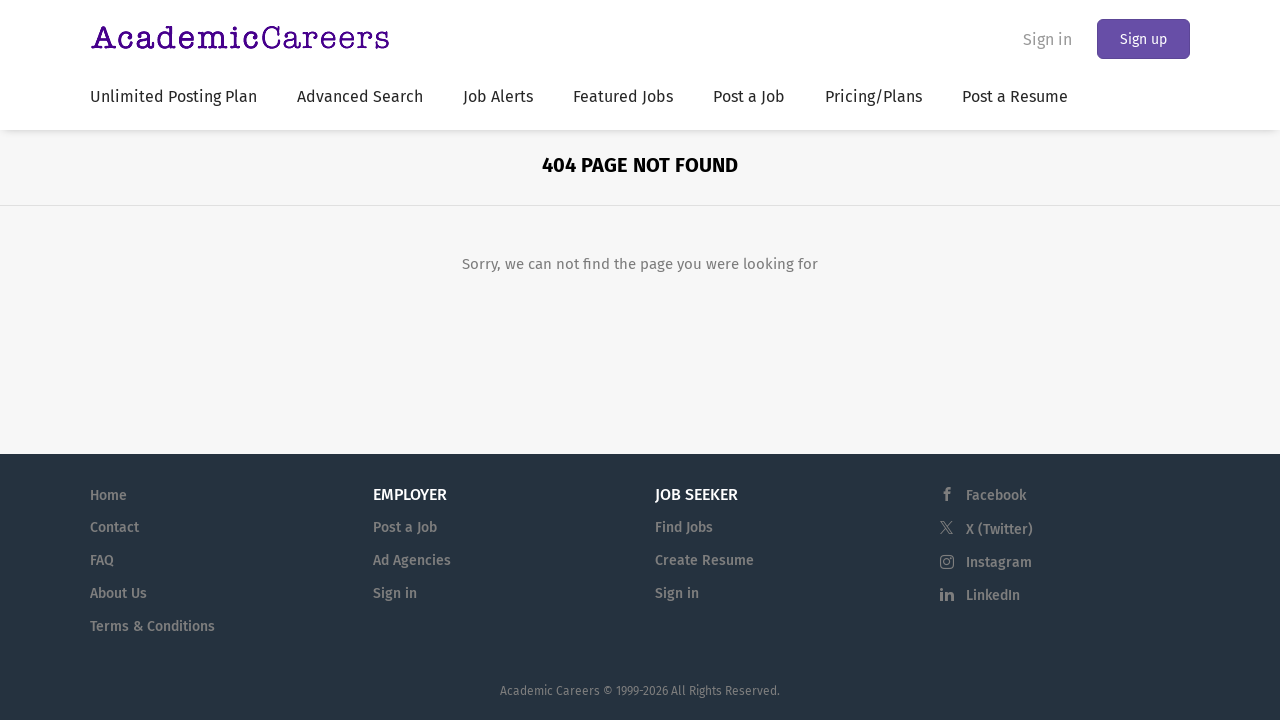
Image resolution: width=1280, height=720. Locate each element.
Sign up (1143, 39)
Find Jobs (684, 527)
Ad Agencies (412, 560)
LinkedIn (993, 595)
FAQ (102, 560)
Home (108, 495)
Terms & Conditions (152, 626)
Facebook (996, 495)
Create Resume (704, 560)
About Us (118, 593)
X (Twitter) (999, 529)
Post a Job (405, 527)
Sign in (1047, 39)
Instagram (999, 562)
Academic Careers (550, 691)
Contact (114, 527)
